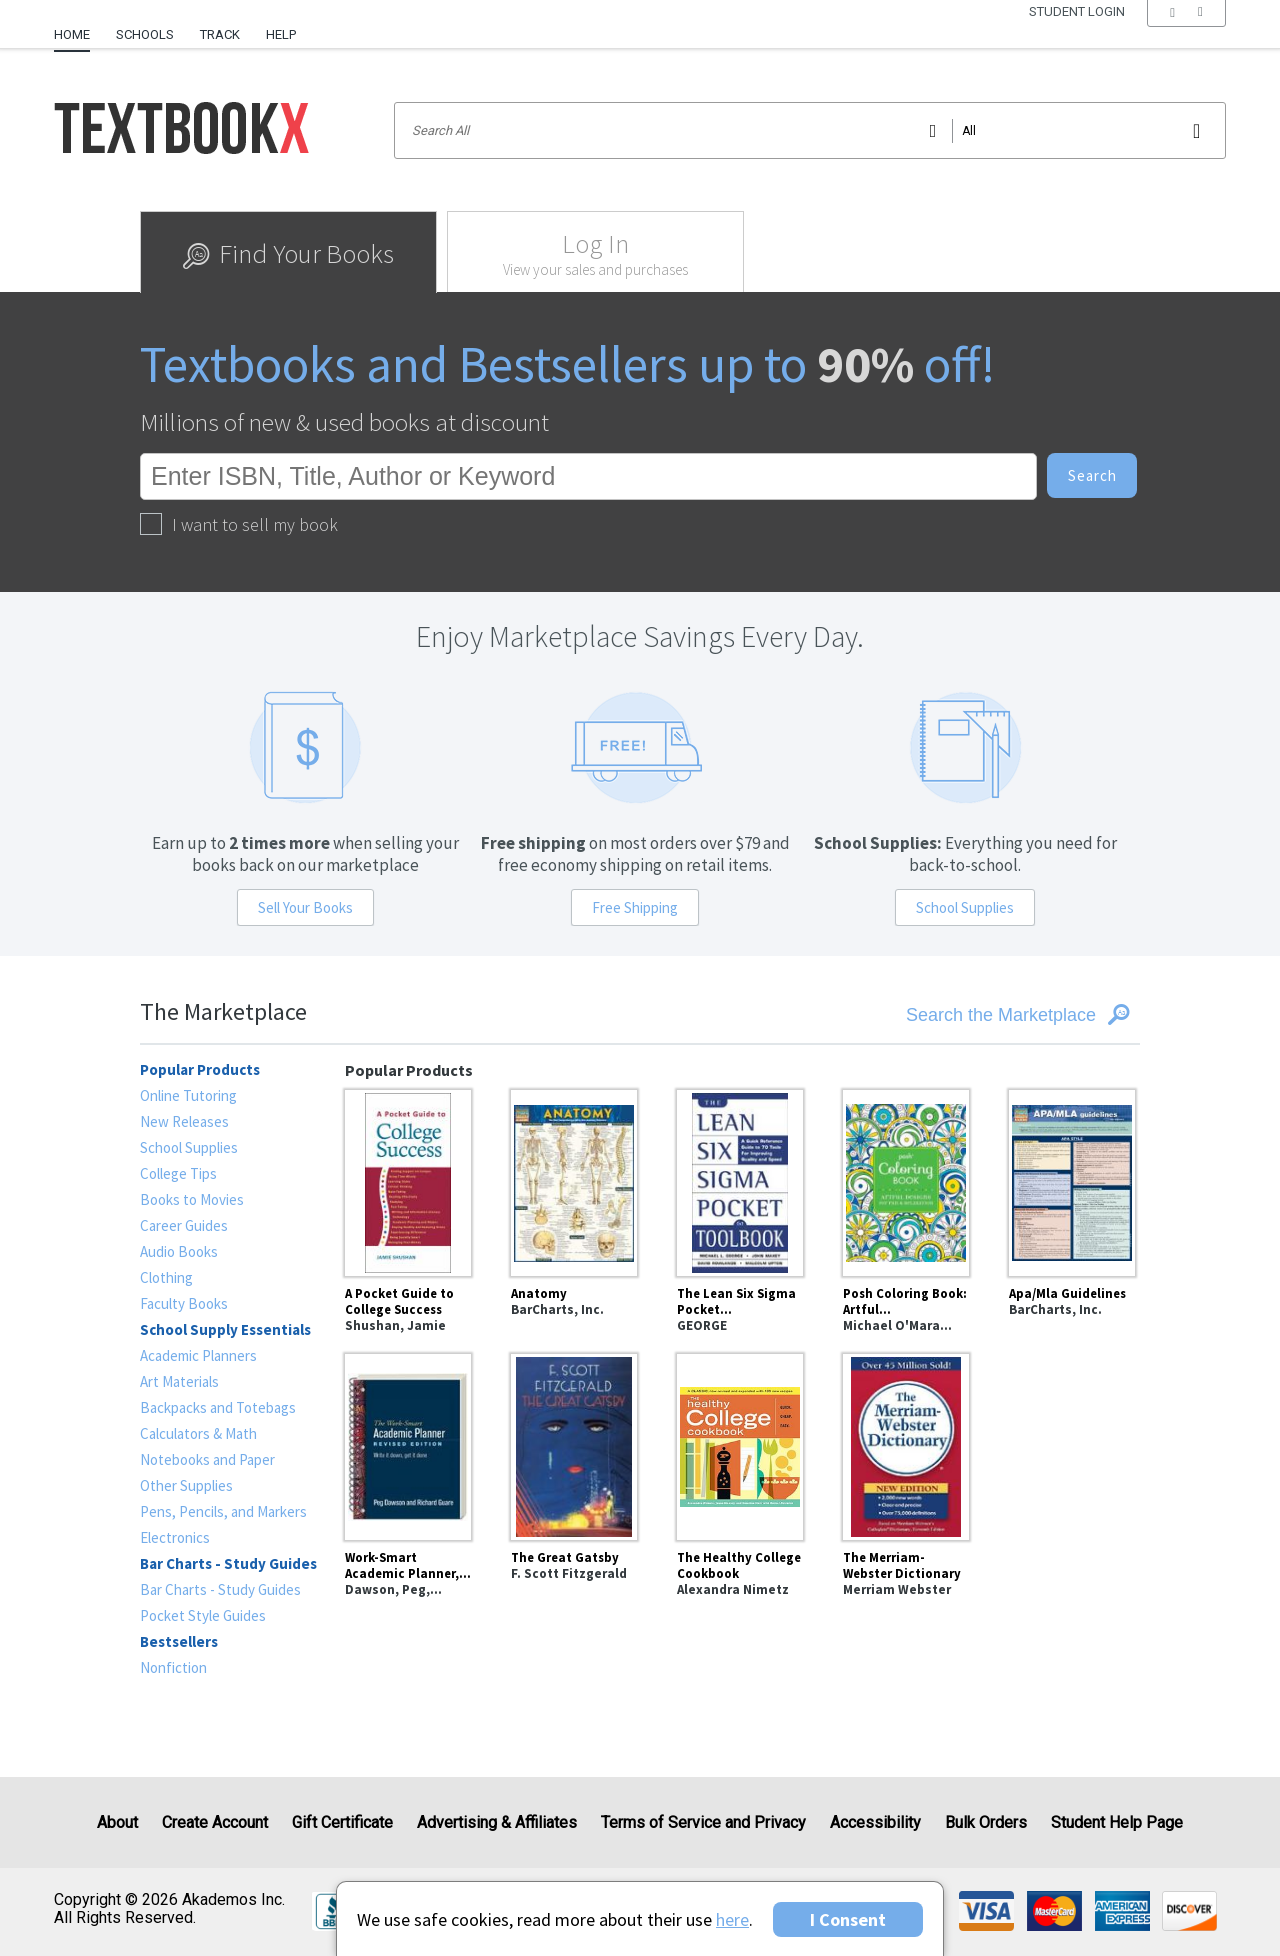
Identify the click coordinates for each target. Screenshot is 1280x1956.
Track (220, 34)
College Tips (178, 1173)
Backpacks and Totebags (218, 1407)
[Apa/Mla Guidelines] (1072, 1180)
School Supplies (965, 907)
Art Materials (179, 1381)
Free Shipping (635, 907)
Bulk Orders (986, 1822)
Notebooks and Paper (207, 1459)
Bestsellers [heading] (179, 1641)
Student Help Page (1117, 1822)
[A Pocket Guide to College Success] (408, 1180)
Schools (145, 34)
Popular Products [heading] (200, 1069)
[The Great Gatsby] (574, 1444)
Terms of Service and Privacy (703, 1822)
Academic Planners (198, 1355)
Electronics (175, 1537)
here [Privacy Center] (732, 1919)
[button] (1186, 35)
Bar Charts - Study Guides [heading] (228, 1563)
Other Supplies (186, 1485)
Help (281, 34)
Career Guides (184, 1225)
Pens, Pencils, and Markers (223, 1511)
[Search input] (810, 130)
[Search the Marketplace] (971, 1015)
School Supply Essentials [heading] (225, 1329)
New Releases (184, 1121)
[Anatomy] (574, 1180)
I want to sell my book (239, 524)
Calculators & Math (198, 1433)
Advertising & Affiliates (497, 1822)
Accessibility (875, 1822)
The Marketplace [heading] (223, 1011)
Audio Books (179, 1251)
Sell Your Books (305, 907)
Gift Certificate (342, 1822)
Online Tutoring (188, 1095)
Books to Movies (192, 1199)
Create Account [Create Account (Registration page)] (215, 1822)
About (117, 1822)
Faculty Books (184, 1303)
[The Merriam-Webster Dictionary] (906, 1444)
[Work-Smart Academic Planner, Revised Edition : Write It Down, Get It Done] (408, 1444)
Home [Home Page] (72, 34)
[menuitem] (78, 27)
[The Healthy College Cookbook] (740, 1444)
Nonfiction (173, 1667)
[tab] (288, 252)
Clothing (166, 1277)
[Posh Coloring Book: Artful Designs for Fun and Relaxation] (906, 1180)
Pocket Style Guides (203, 1615)
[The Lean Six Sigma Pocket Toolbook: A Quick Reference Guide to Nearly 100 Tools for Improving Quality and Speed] (740, 1180)
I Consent (848, 1919)
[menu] (1186, 35)
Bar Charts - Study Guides (220, 1589)
